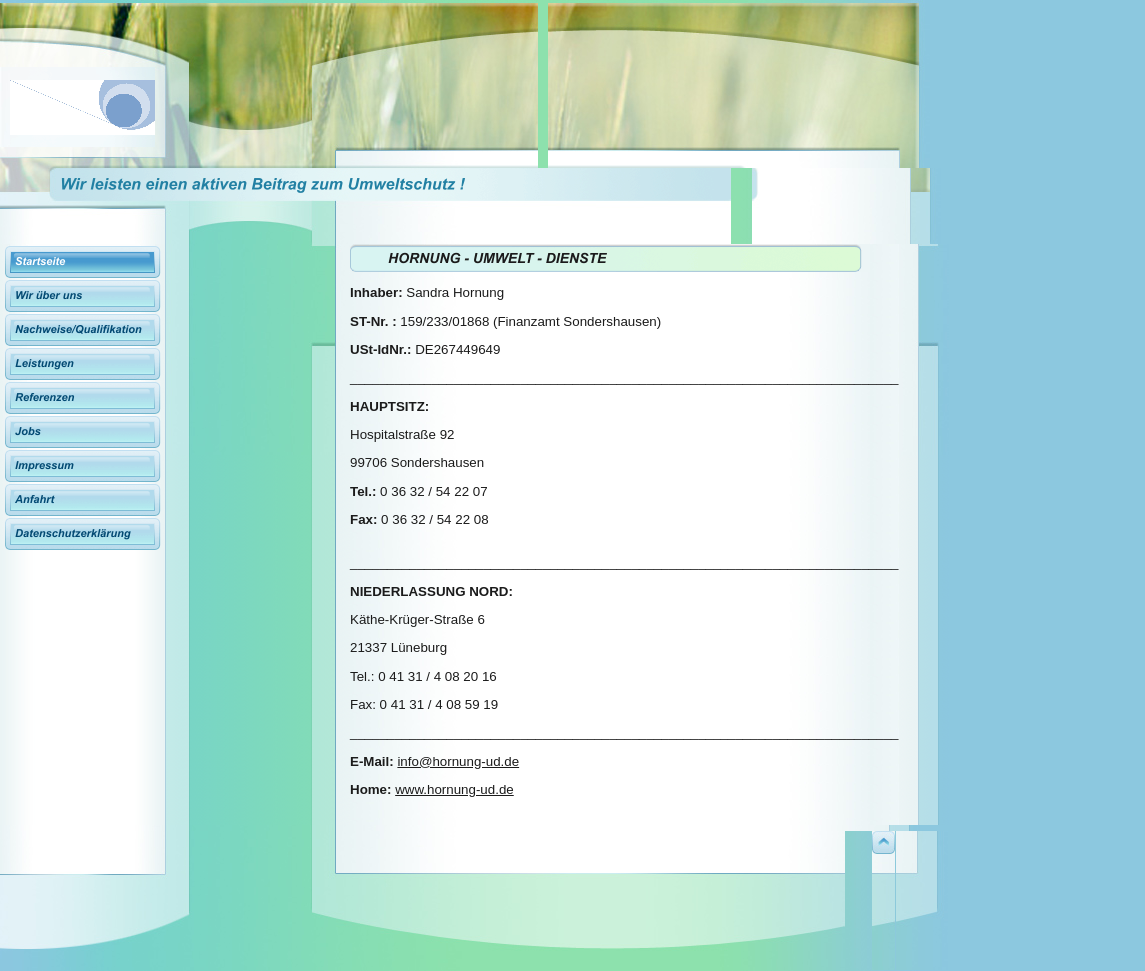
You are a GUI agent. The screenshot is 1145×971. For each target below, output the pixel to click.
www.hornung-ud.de (454, 789)
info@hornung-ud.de (458, 761)
